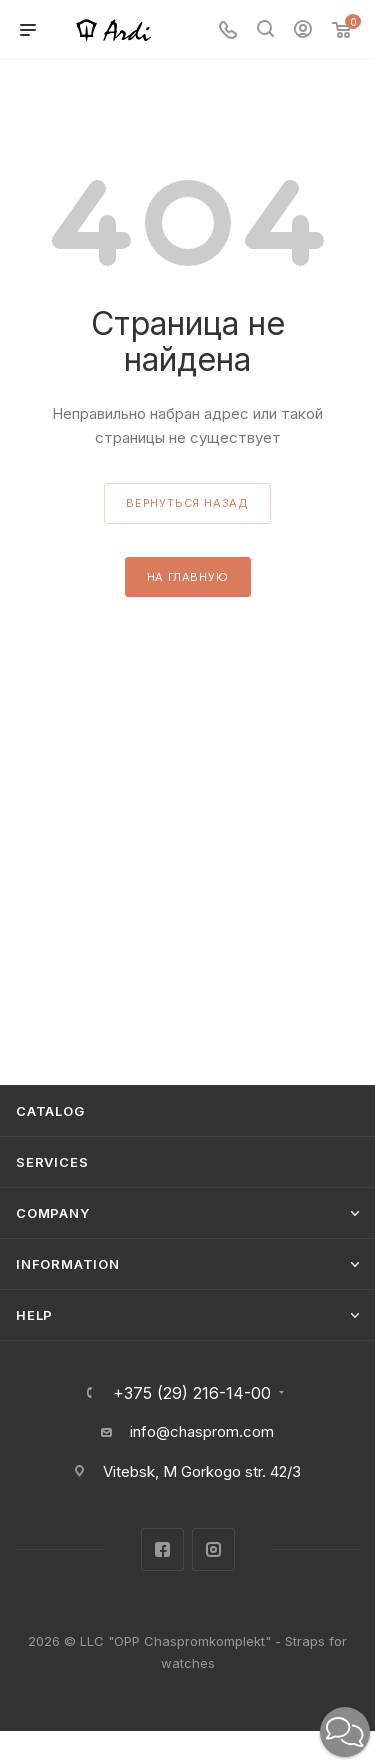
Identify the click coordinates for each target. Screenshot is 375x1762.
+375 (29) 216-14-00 (192, 1393)
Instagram (213, 1549)
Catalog (50, 1111)
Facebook (162, 1549)
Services (52, 1162)
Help (34, 1315)
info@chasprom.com (202, 1431)
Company (53, 1213)
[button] (345, 1732)
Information (68, 1264)
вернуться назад (187, 503)
